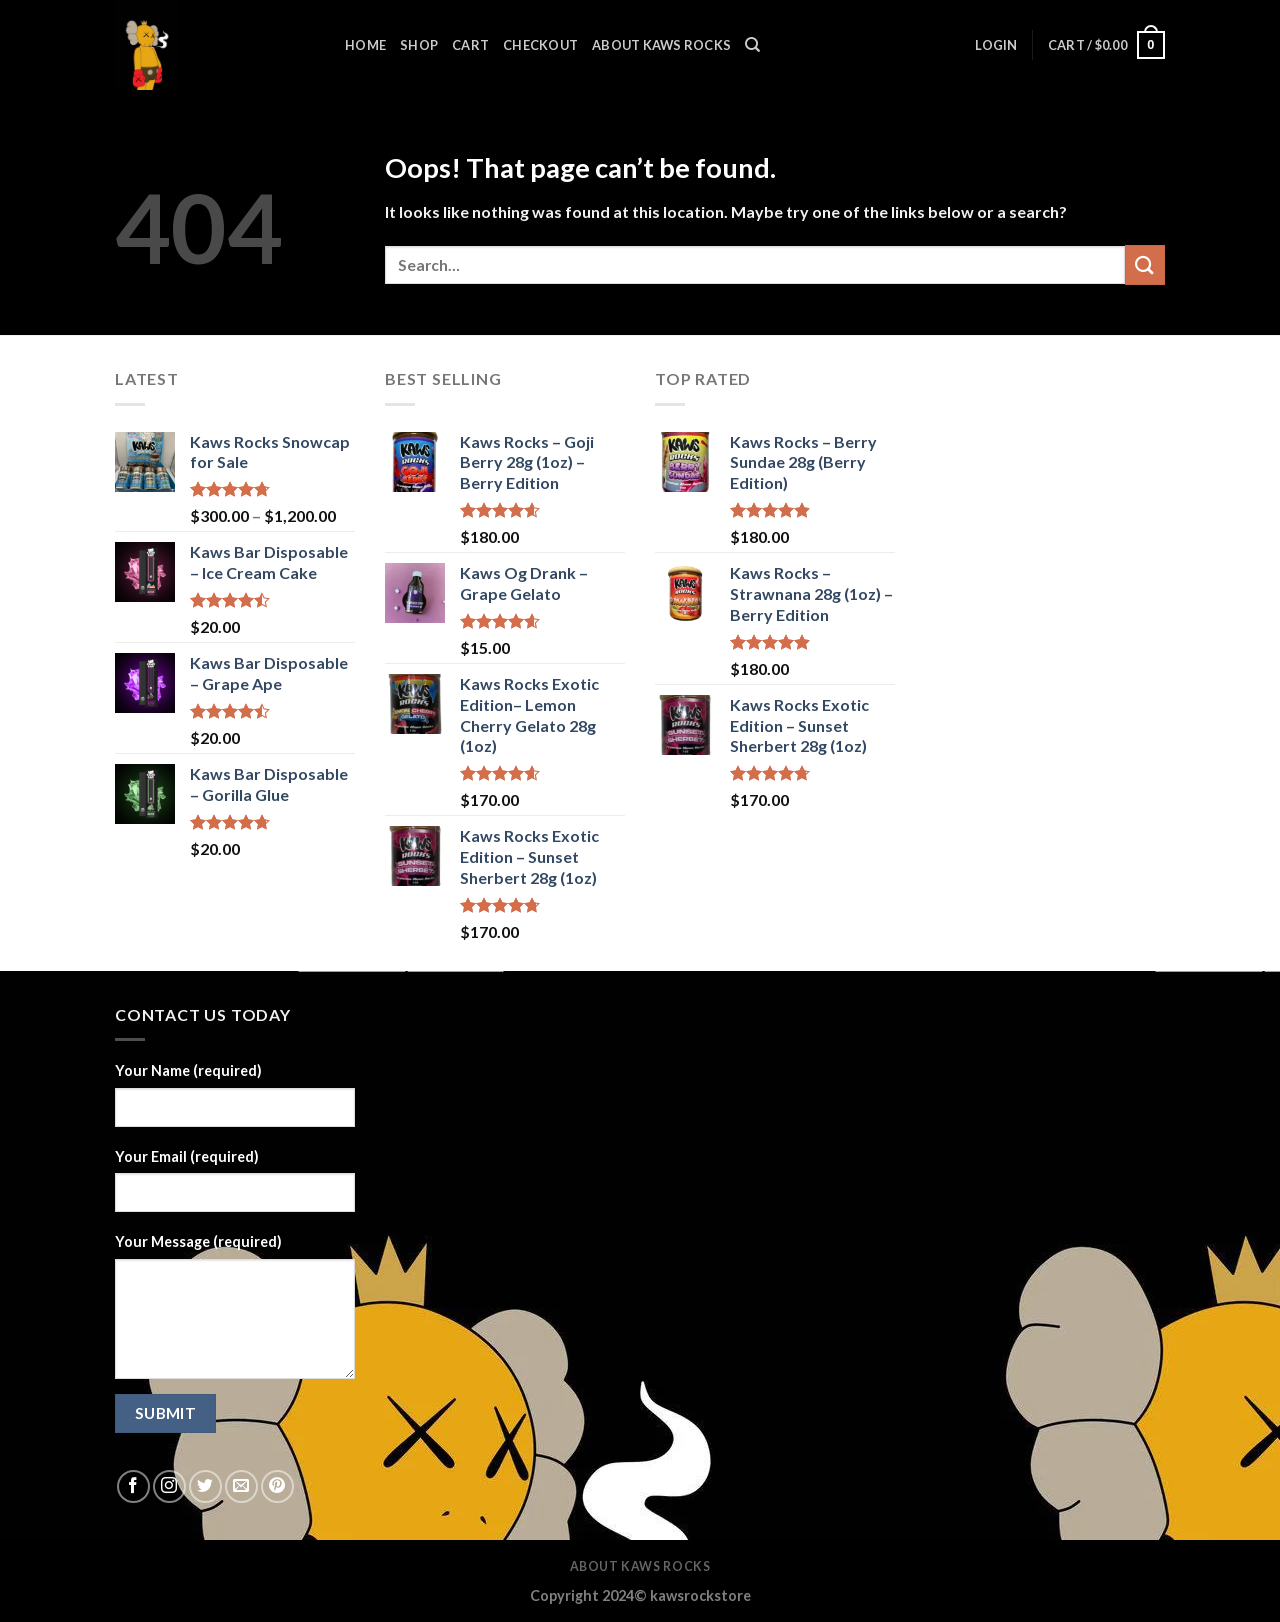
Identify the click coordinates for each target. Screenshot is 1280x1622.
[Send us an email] (241, 1486)
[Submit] (1145, 264)
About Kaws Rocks (640, 1566)
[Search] (752, 45)
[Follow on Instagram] (169, 1486)
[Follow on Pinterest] (277, 1486)
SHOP (419, 45)
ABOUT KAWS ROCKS (661, 45)
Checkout (540, 45)
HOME (365, 45)
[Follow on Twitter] (205, 1486)
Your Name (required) (188, 1070)
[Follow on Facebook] (133, 1486)
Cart (470, 45)
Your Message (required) (198, 1241)
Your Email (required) (187, 1156)
